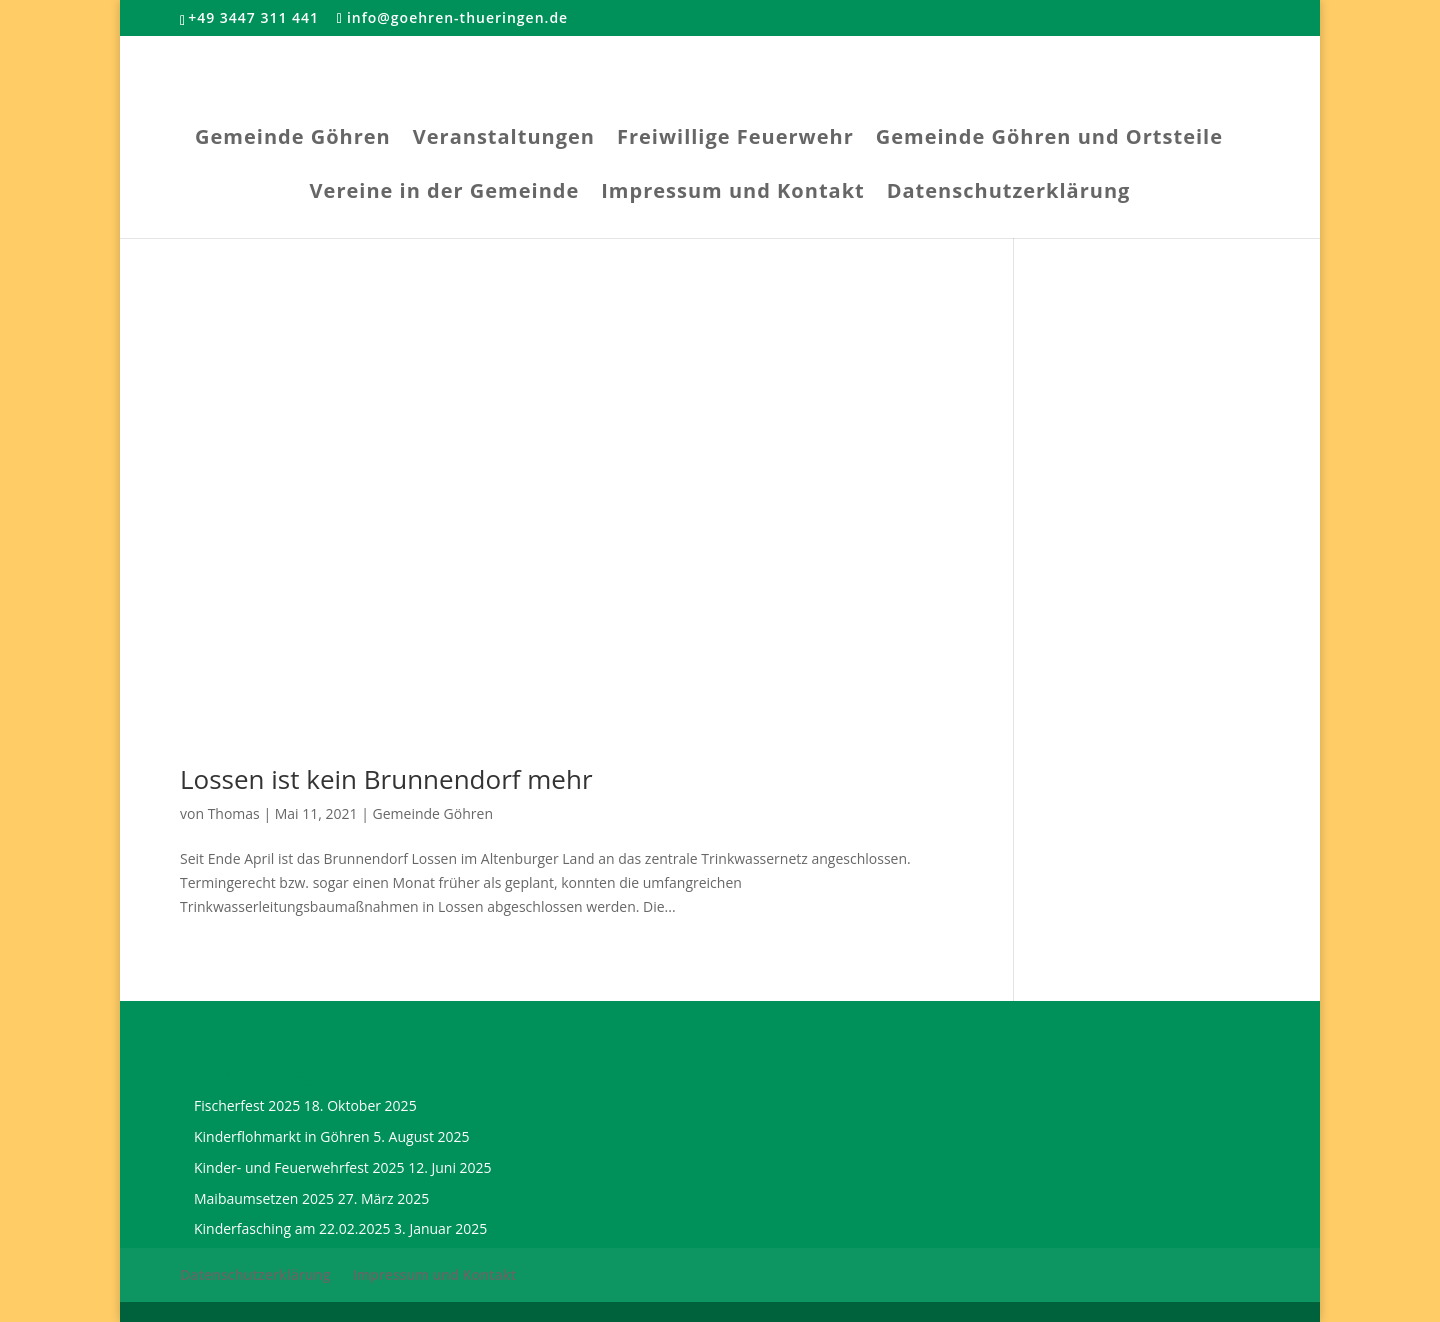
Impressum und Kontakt (732, 194)
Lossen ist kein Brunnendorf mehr (386, 779)
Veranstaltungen (504, 140)
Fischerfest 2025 (247, 1105)
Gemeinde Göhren (293, 140)
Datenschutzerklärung (1009, 194)
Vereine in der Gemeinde (445, 194)
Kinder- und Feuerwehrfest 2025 (299, 1167)
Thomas (234, 813)
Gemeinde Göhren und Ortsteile (1049, 140)
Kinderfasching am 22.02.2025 (292, 1228)
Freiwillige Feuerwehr (735, 140)
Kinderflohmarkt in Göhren (282, 1136)
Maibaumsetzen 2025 (264, 1198)
